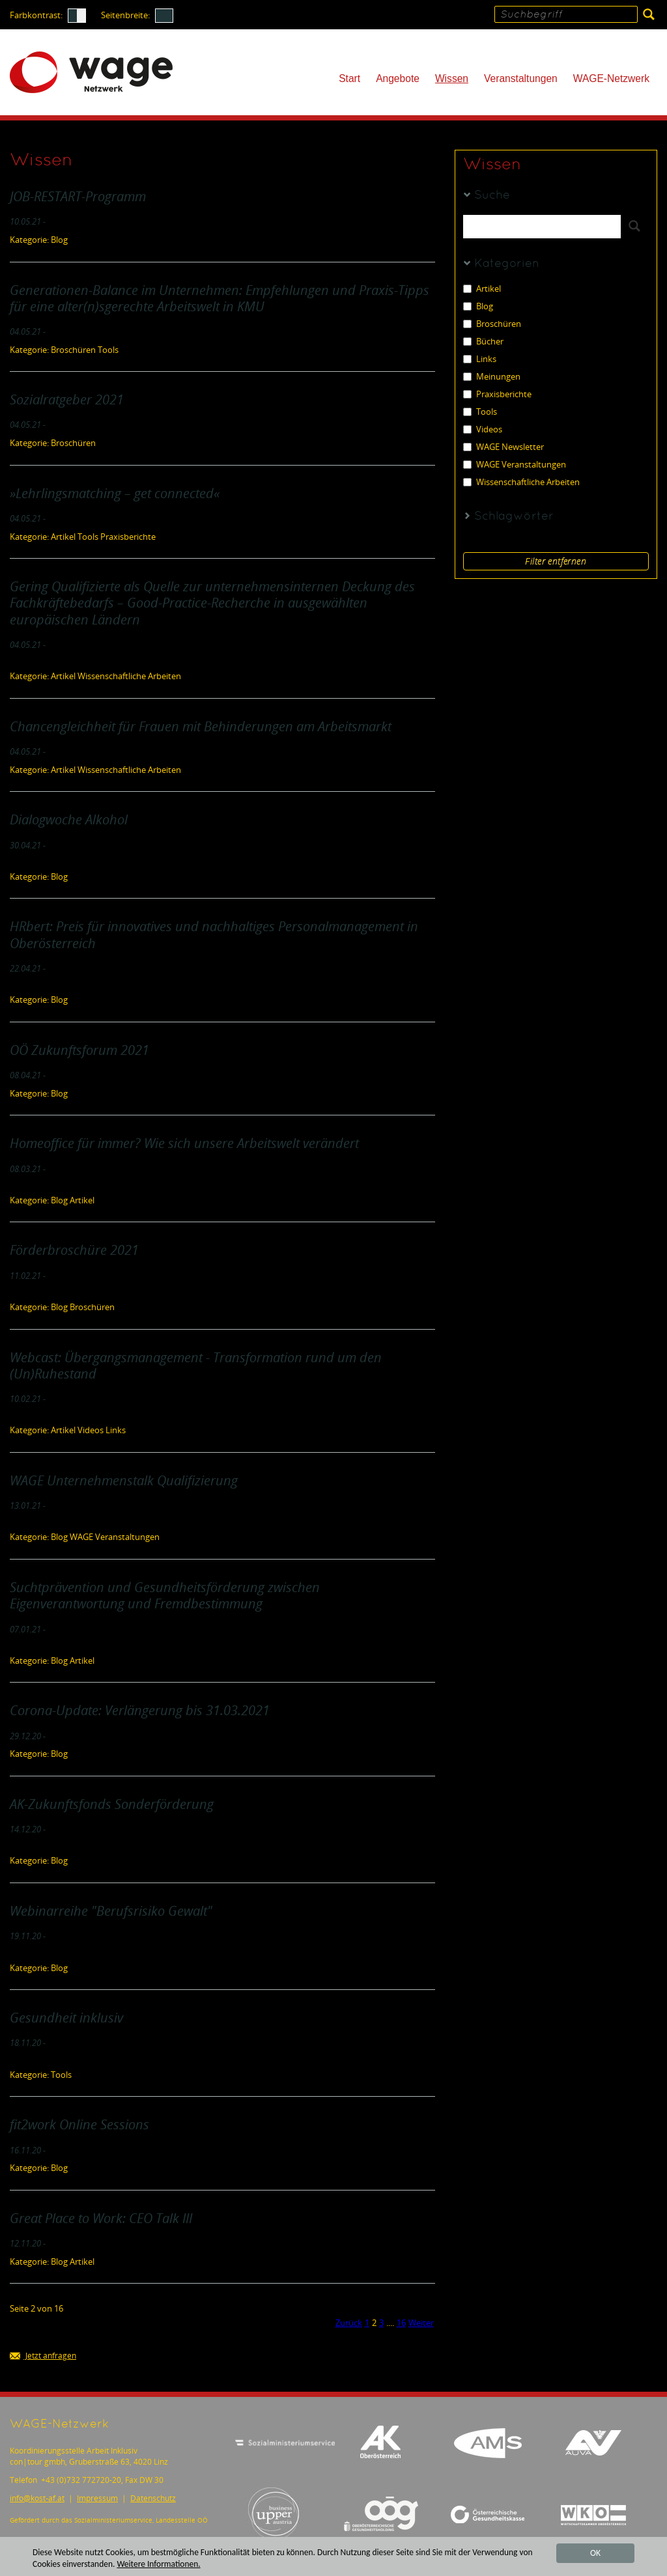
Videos (482, 429)
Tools (480, 411)
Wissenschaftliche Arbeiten (521, 482)
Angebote (397, 78)
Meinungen (491, 376)
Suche (492, 195)
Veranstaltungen (521, 78)
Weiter (421, 2323)
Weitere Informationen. (160, 2563)
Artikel (482, 288)
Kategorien (506, 264)
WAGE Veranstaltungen (514, 464)
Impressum (97, 2498)
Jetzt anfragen (43, 2356)
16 (401, 2323)
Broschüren (492, 323)
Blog (478, 306)
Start (349, 78)
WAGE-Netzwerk (611, 78)
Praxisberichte (497, 394)
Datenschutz (153, 2498)
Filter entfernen (555, 561)
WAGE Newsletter (503, 447)
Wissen (451, 78)
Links (479, 359)
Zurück (348, 2323)
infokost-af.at (37, 2498)
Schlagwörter (514, 516)
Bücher (483, 341)
